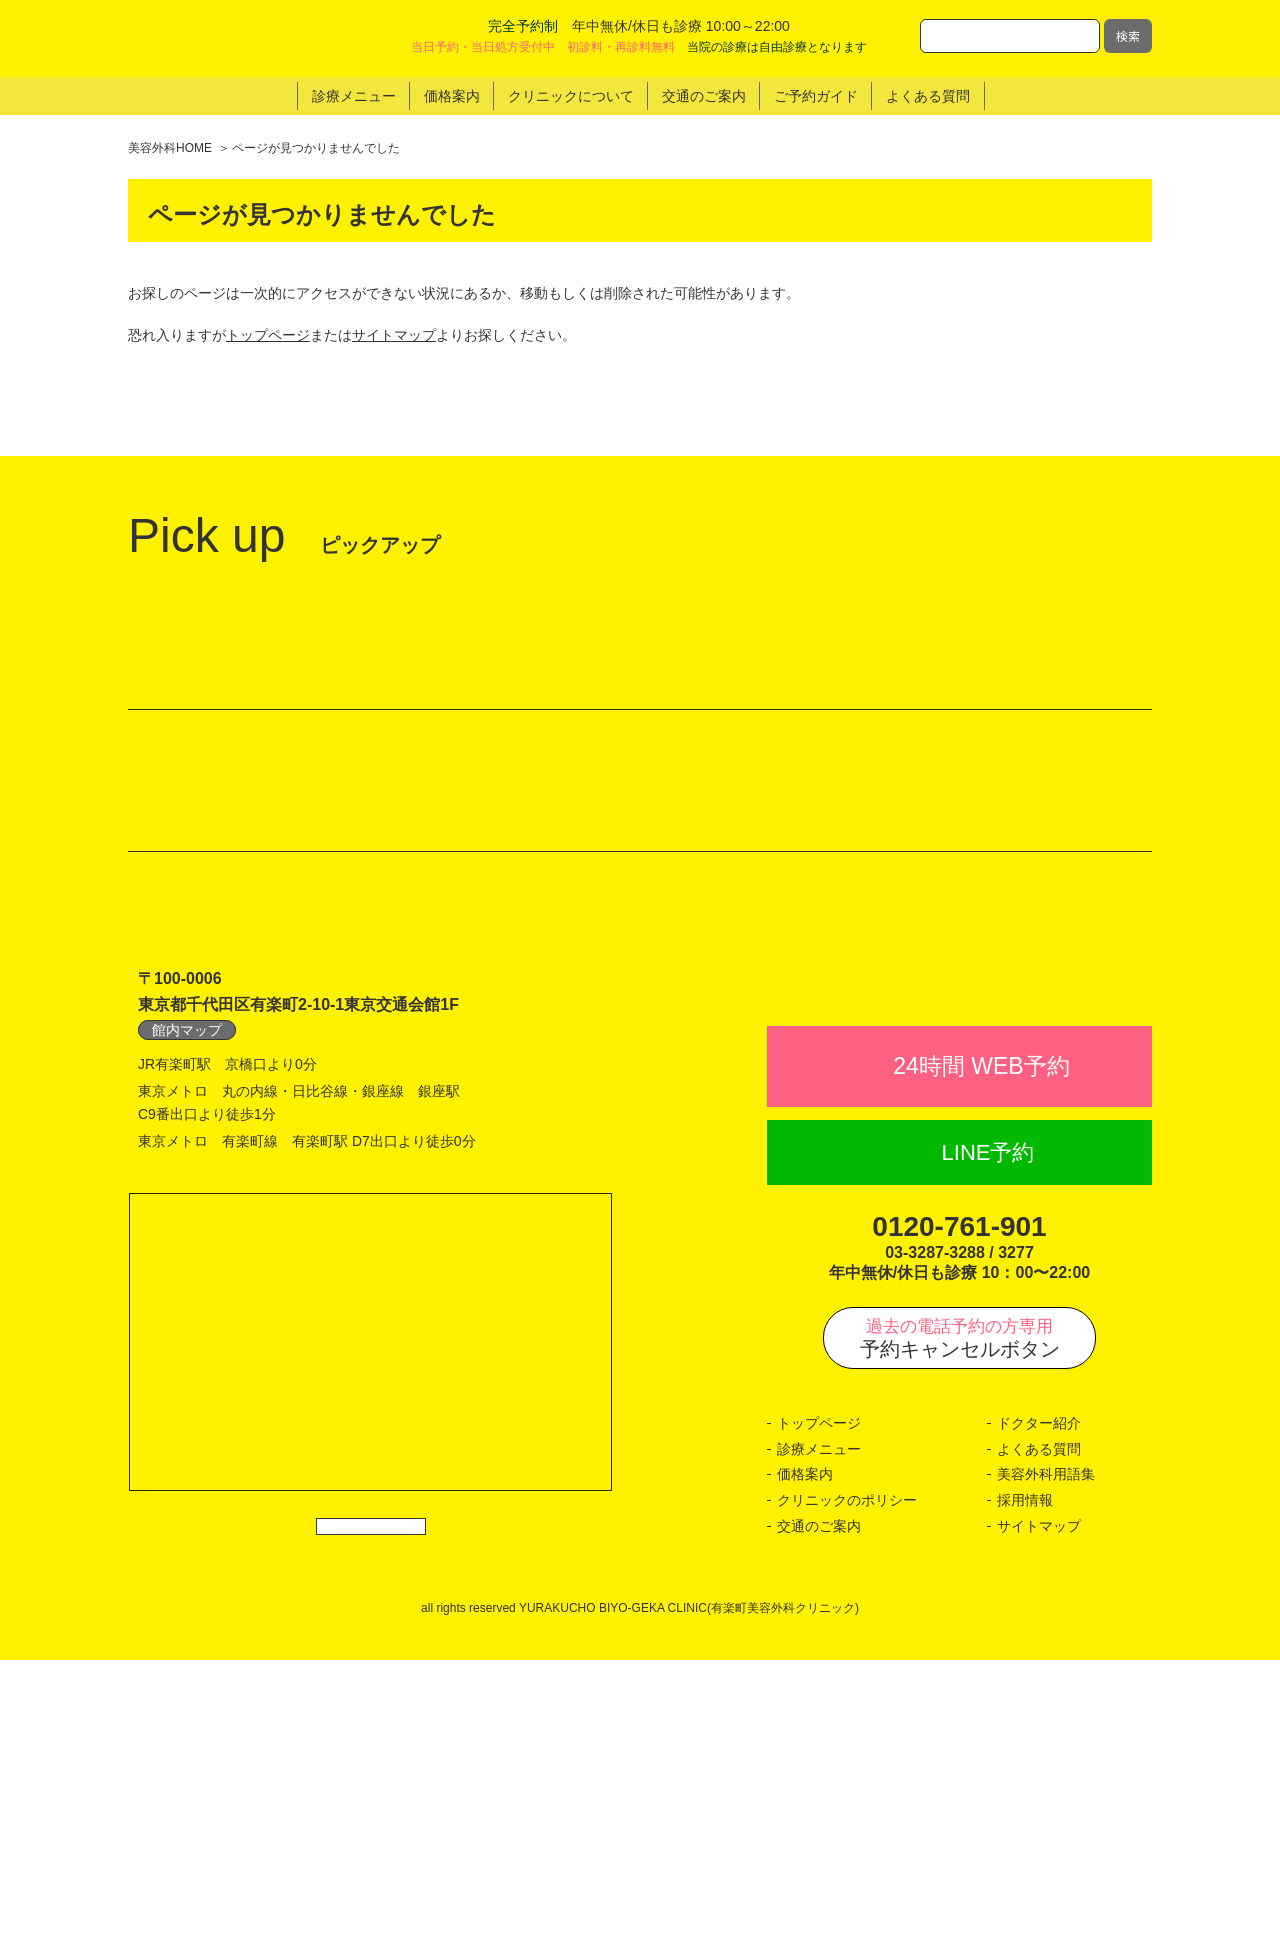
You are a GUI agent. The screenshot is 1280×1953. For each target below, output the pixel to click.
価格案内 (805, 1768)
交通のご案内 (819, 1819)
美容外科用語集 (1046, 1768)
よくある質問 (1039, 1742)
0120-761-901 (959, 1519)
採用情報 (1025, 1793)
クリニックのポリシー (847, 1793)
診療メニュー (819, 1742)
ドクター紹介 (1039, 1717)
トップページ (268, 335)
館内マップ (187, 1280)
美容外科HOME (170, 148)
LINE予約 (988, 1445)
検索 (1128, 35)
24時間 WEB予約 (981, 1359)
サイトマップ (394, 335)
